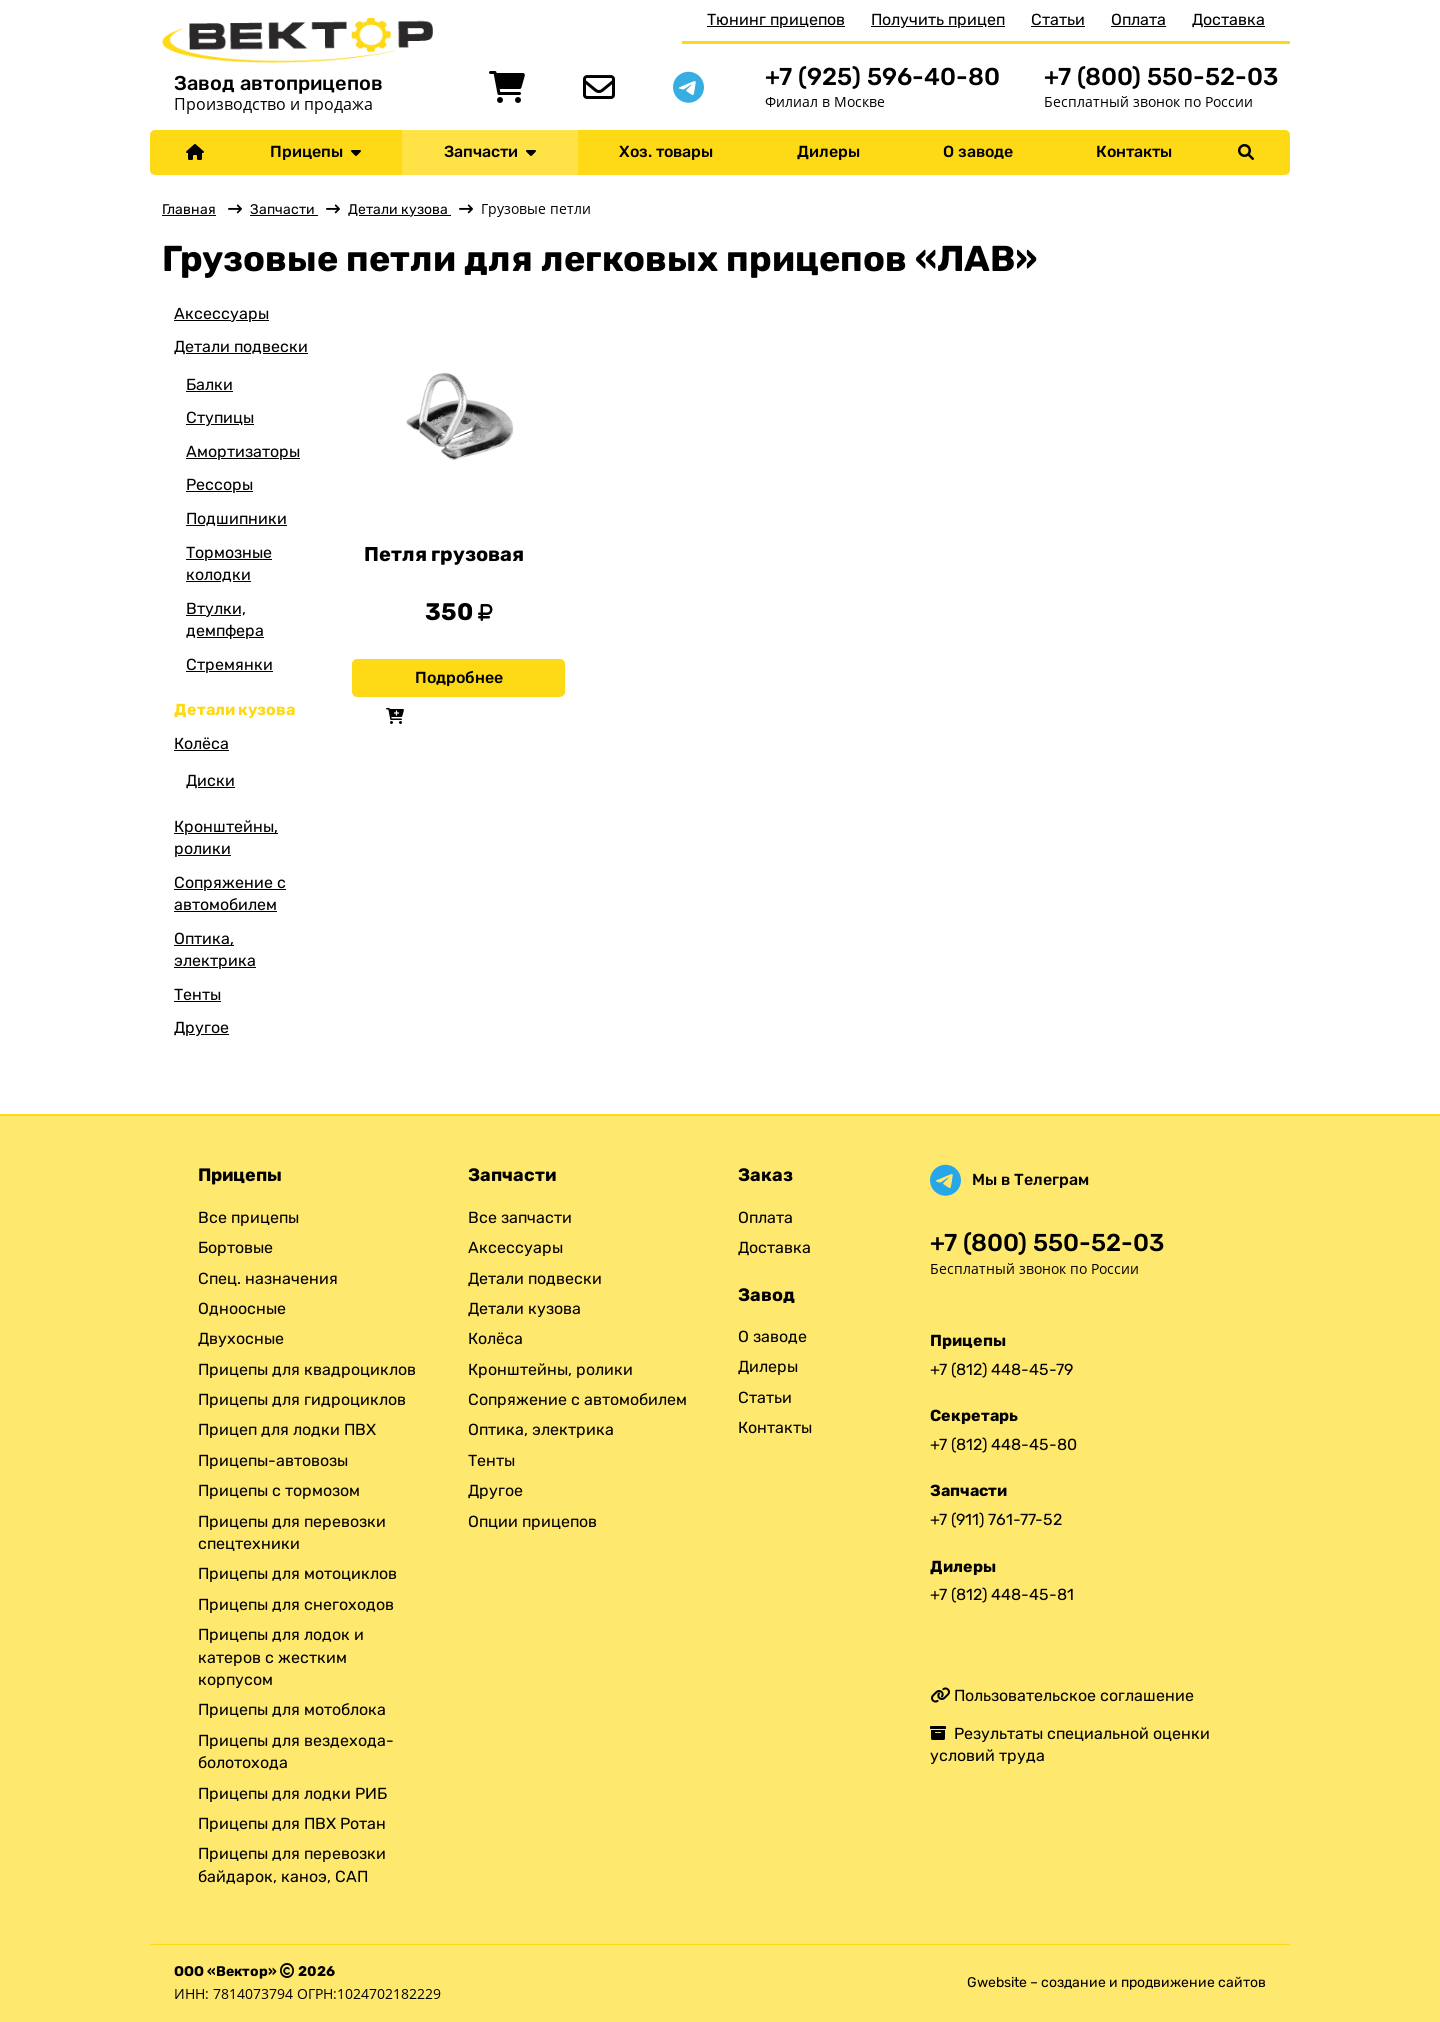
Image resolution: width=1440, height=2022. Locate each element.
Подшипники (236, 518)
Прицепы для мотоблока (292, 1709)
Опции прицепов (532, 1521)
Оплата (1138, 19)
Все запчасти (520, 1217)
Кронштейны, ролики (226, 837)
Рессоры (219, 484)
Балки (209, 384)
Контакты (1134, 151)
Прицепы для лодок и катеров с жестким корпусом (281, 1657)
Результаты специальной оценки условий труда (1070, 1744)
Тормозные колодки (229, 563)
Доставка (1228, 19)
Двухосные (241, 1338)
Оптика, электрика (215, 949)
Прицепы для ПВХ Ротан (292, 1823)
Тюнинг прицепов (776, 19)
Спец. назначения (268, 1278)
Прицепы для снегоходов (296, 1604)
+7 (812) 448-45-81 (1002, 1594)
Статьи (1058, 19)
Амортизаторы (243, 451)
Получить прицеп (938, 19)
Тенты (197, 994)
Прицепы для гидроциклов (302, 1399)
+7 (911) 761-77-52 (996, 1519)
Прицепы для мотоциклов (297, 1573)
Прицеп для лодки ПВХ (287, 1429)
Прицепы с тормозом (279, 1490)
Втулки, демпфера (225, 619)
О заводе (978, 151)
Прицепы (315, 151)
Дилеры (828, 151)
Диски (210, 780)
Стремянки (229, 664)
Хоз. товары (666, 151)
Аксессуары (221, 313)
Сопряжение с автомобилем (230, 893)
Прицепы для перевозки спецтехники (292, 1532)
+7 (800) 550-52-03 (1161, 76)
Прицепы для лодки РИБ (292, 1793)
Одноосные (242, 1308)
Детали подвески (241, 346)
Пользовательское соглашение (1062, 1695)
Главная (189, 209)
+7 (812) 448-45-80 (1003, 1444)
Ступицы (220, 417)
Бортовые (235, 1247)
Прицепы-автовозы (273, 1460)
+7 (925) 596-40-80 (882, 76)
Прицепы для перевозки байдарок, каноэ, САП (292, 1864)
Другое (201, 1027)
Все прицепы (248, 1217)
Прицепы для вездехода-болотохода (296, 1751)
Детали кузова (399, 209)
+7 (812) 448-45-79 (1001, 1369)
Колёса (201, 743)
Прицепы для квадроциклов (307, 1369)
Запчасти (490, 151)
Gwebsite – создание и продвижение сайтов (1116, 1982)
